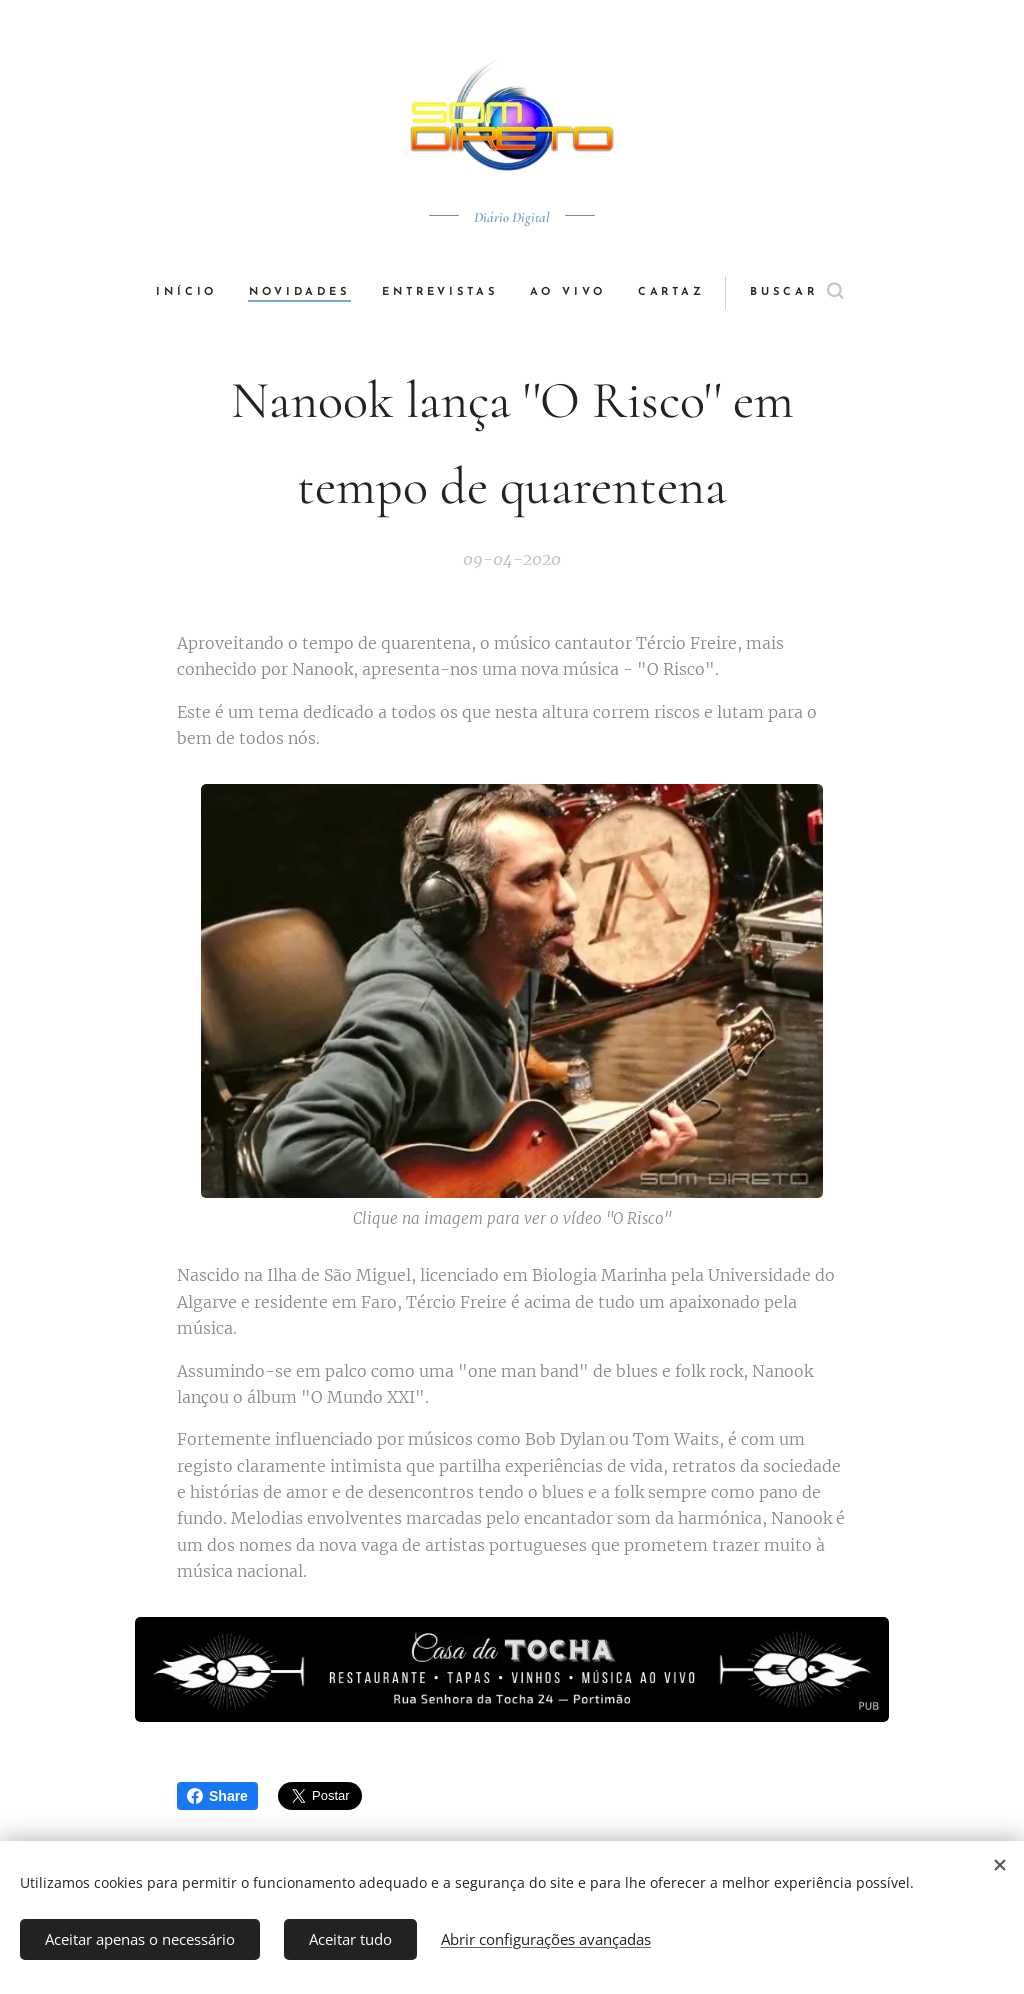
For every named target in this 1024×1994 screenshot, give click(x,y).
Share (217, 1796)
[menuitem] (194, 293)
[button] (798, 293)
